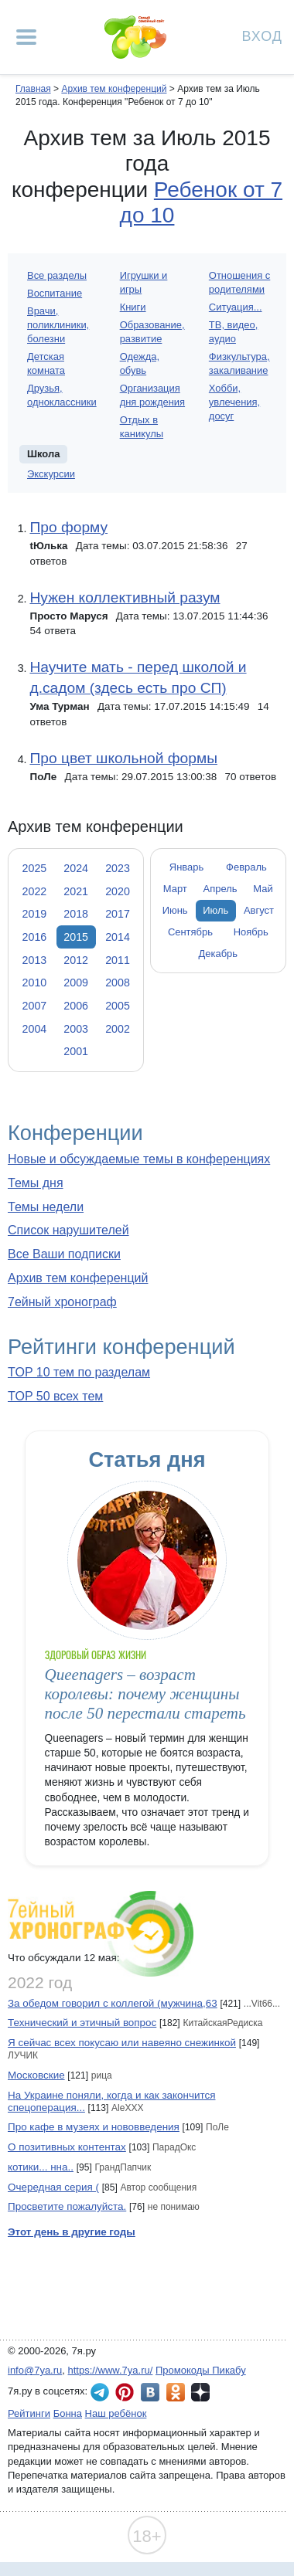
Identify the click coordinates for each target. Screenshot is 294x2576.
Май (262, 888)
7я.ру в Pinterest (124, 2392)
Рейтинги (29, 2413)
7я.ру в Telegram (100, 2392)
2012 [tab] (75, 960)
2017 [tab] (117, 914)
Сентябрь (190, 932)
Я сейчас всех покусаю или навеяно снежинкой (122, 2042)
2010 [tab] (34, 982)
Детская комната (46, 363)
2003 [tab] (75, 1029)
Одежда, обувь (139, 363)
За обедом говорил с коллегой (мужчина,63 (112, 2003)
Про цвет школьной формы (123, 758)
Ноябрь (251, 932)
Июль (215, 910)
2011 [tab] (117, 960)
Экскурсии (51, 474)
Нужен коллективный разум (124, 597)
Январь (186, 867)
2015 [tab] (75, 937)
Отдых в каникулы (141, 427)
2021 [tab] (75, 891)
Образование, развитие (152, 331)
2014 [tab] (117, 937)
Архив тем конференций (78, 1278)
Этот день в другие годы (71, 2232)
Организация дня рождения (152, 395)
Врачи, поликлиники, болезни (58, 324)
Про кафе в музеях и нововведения (93, 2127)
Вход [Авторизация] (262, 35)
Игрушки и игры (144, 282)
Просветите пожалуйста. (67, 2206)
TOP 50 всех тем (55, 1396)
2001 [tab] (75, 1051)
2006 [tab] (75, 1006)
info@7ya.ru (35, 2370)
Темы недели (46, 1206)
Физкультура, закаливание (239, 363)
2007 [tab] (34, 1006)
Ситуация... (235, 307)
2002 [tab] (117, 1029)
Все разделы (57, 275)
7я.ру (200, 2392)
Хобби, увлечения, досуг (234, 402)
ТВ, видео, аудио (233, 331)
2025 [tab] (34, 868)
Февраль (246, 867)
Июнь (175, 910)
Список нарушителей (68, 1230)
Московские (36, 2075)
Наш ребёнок (116, 2413)
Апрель (220, 888)
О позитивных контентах (67, 2147)
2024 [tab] (75, 868)
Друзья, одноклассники (62, 395)
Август (259, 910)
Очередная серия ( (53, 2187)
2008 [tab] (117, 982)
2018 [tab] (75, 914)
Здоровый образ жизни (95, 1655)
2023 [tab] (117, 868)
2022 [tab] (34, 891)
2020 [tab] (117, 891)
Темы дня (35, 1183)
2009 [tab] (75, 982)
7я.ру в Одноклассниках (175, 2392)
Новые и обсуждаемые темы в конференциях (139, 1159)
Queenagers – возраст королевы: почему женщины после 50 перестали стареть (145, 1694)
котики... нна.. (41, 2167)
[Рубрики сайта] (26, 37)
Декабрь (218, 953)
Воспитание (54, 293)
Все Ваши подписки (64, 1254)
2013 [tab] (34, 960)
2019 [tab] (34, 914)
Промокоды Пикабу (201, 2370)
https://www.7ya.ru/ (110, 2370)
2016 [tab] (34, 937)
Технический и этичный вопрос (82, 2022)
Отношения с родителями (239, 282)
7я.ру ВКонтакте (150, 2392)
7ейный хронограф (62, 1301)
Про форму (68, 527)
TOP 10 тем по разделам (79, 1372)
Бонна (67, 2413)
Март (175, 888)
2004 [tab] (34, 1029)
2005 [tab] (117, 1006)
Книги (133, 307)
